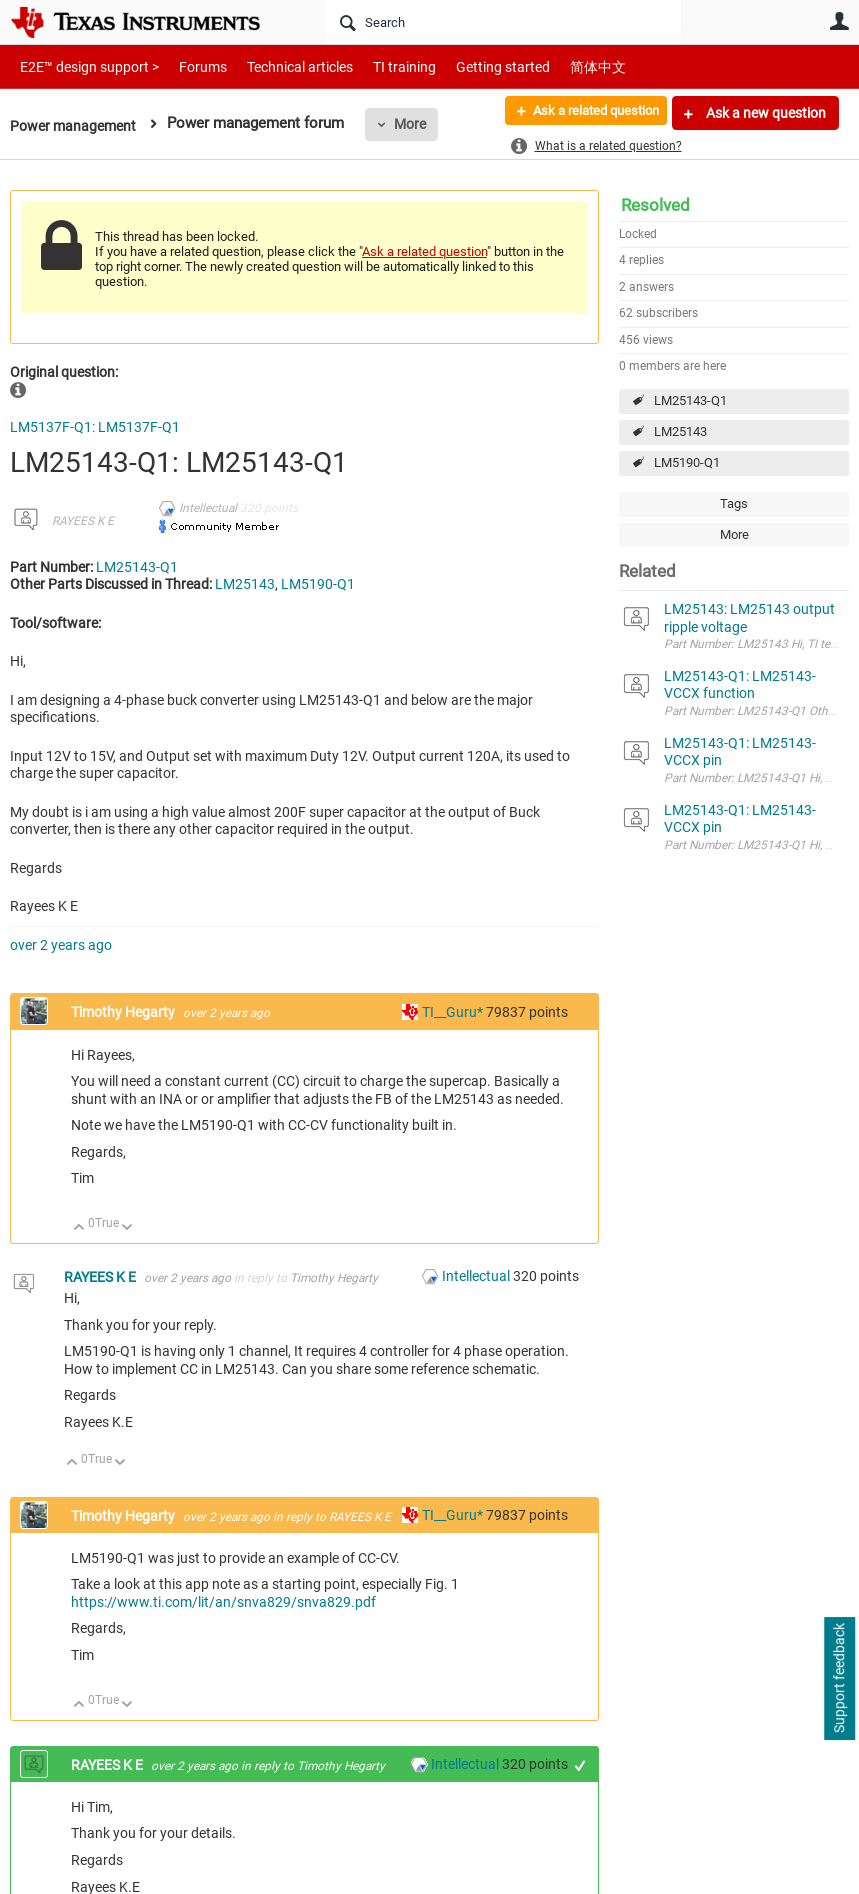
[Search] (503, 22)
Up (79, 1228)
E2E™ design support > (83, 66)
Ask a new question (764, 113)
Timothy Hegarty (124, 1012)
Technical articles (279, 66)
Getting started (468, 66)
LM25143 (680, 431)
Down (127, 1228)
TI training (377, 66)
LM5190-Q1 (687, 462)
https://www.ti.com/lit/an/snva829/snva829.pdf (223, 1602)
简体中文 (556, 66)
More (417, 124)
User (839, 21)
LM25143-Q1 (690, 400)
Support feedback (839, 1679)
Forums (187, 66)
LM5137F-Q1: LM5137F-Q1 (95, 427)
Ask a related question (585, 113)
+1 (580, 1765)
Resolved (655, 205)
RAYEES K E (83, 521)
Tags (734, 503)
